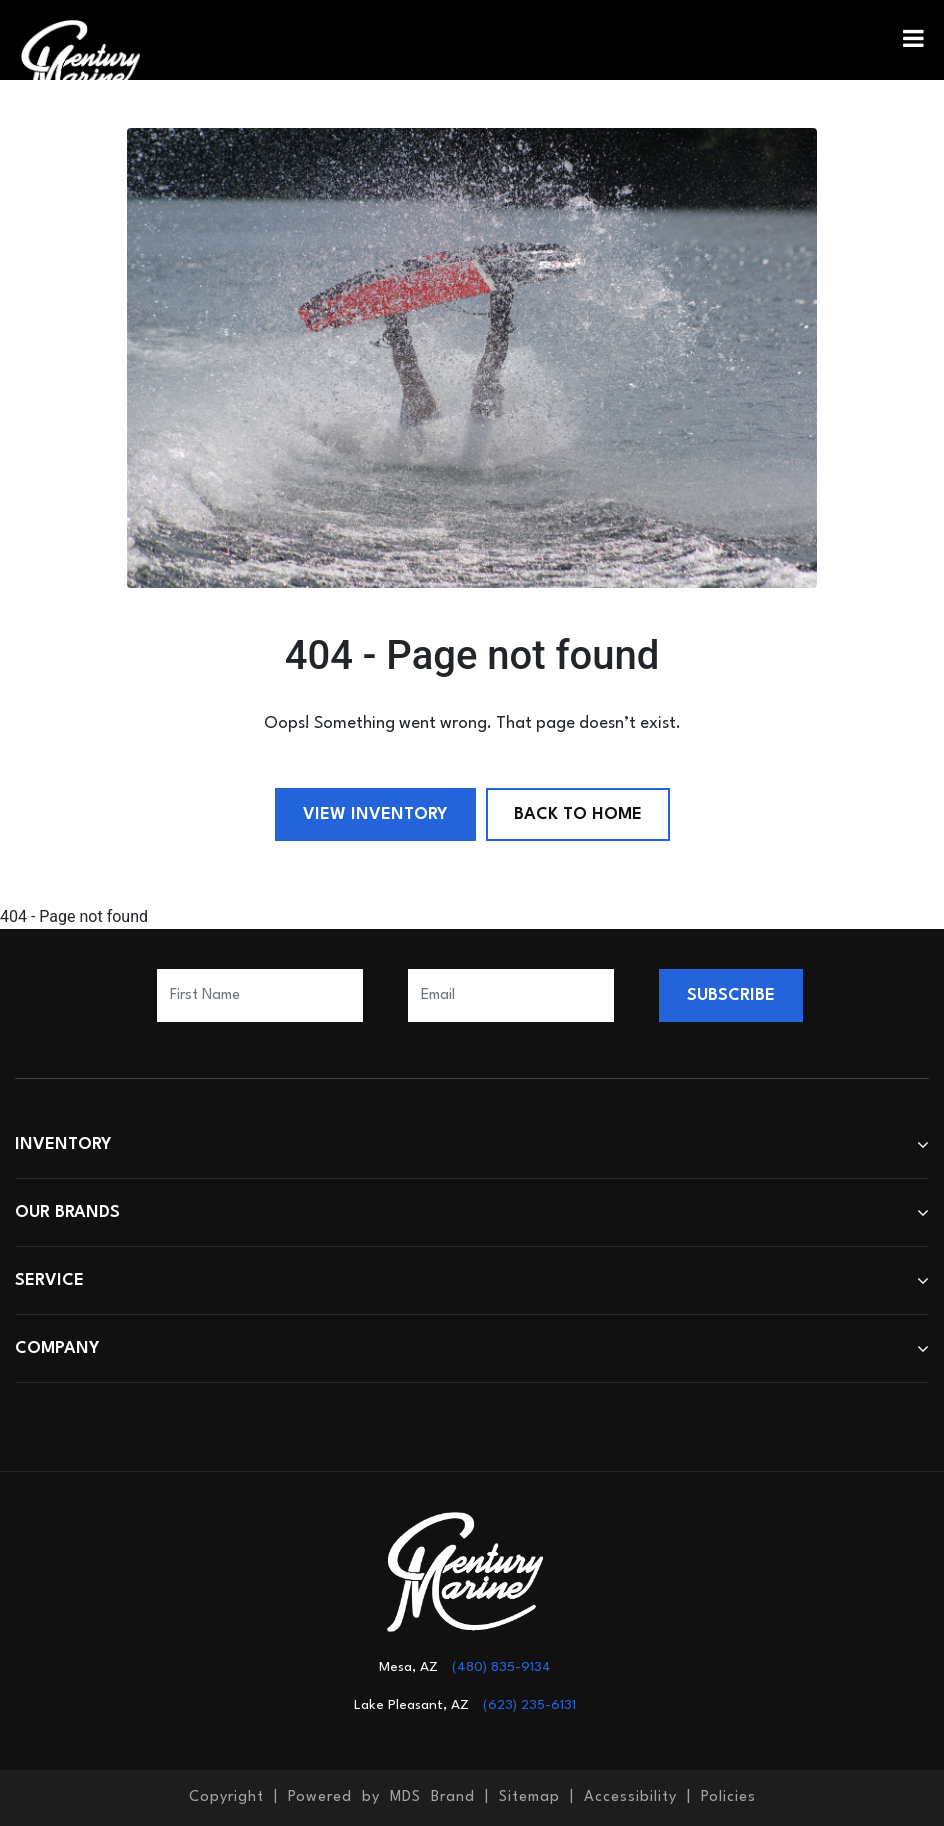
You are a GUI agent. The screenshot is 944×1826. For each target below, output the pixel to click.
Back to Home (578, 814)
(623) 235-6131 (529, 1705)
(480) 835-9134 (501, 1667)
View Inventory (375, 814)
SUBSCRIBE (731, 995)
